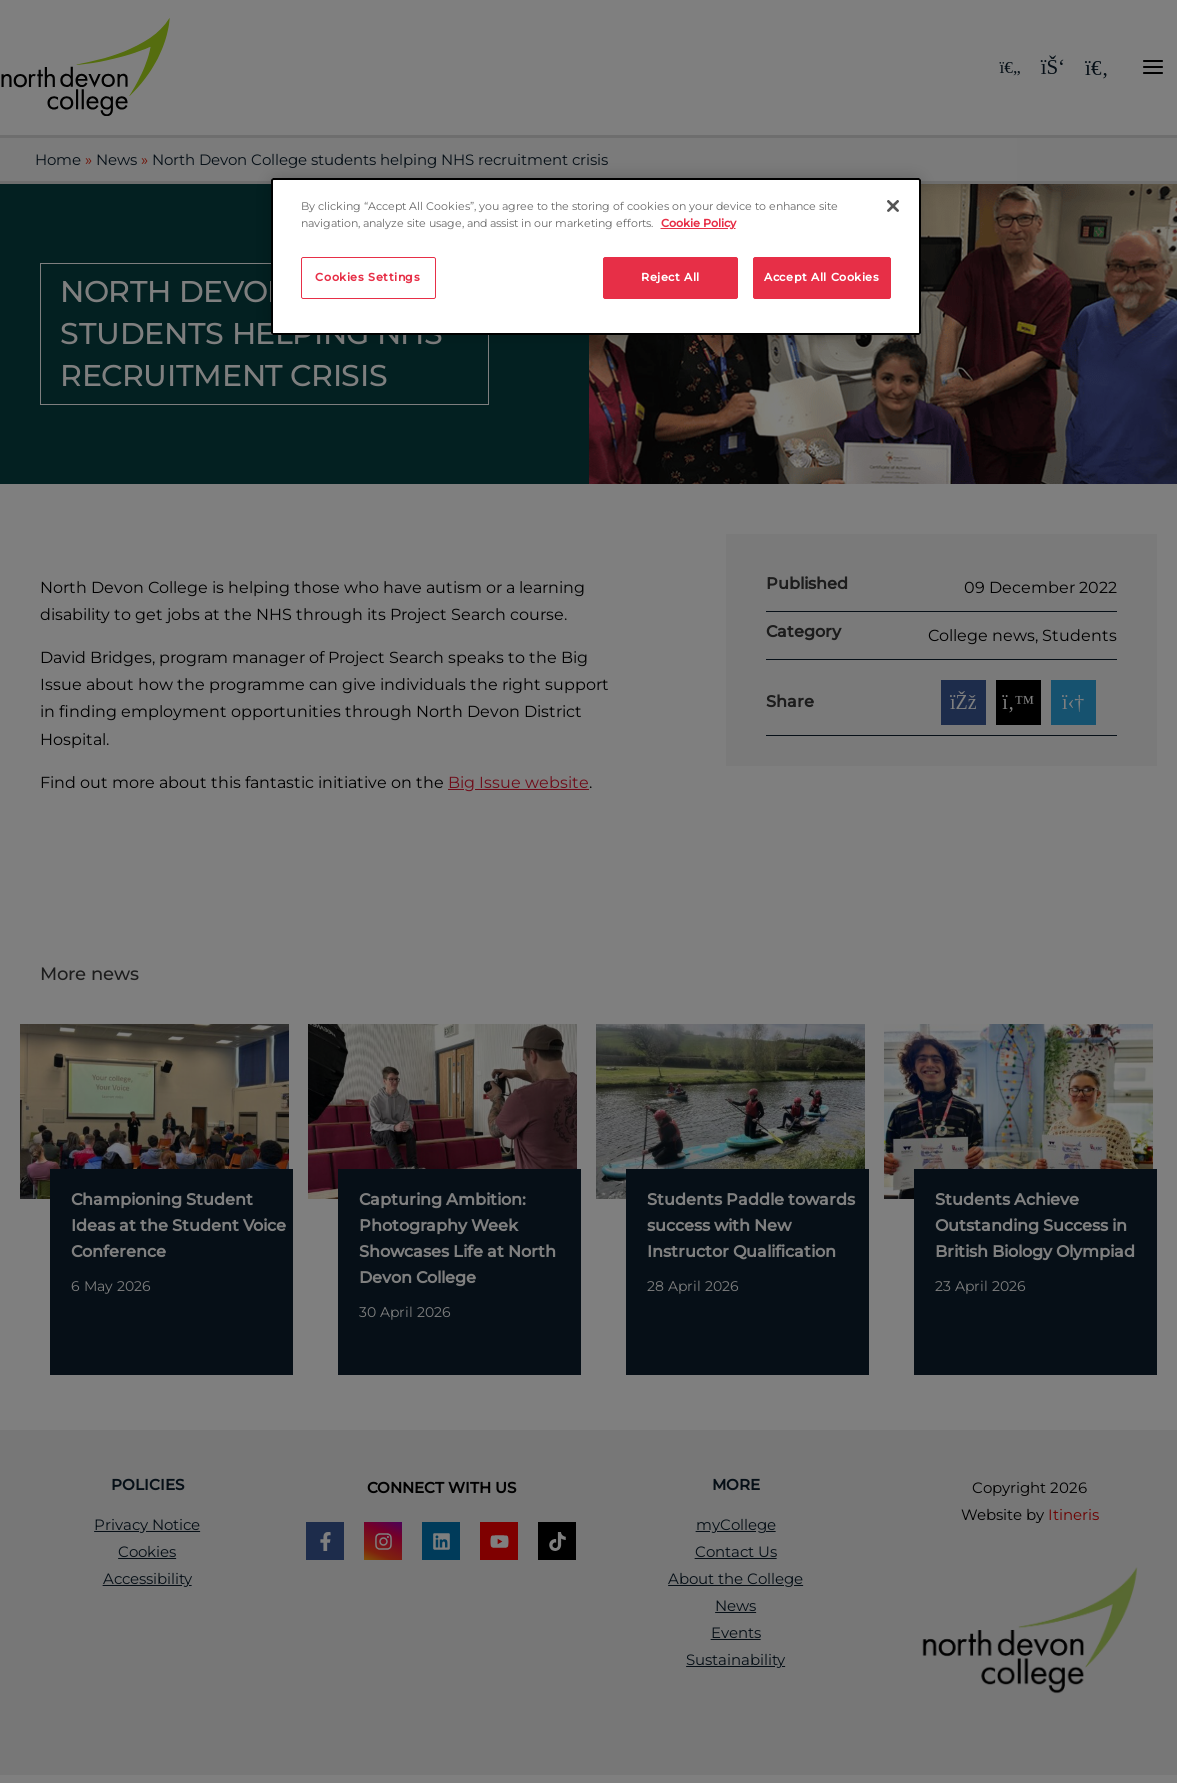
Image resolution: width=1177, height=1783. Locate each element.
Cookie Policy (698, 223)
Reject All (670, 277)
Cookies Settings (367, 277)
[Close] (893, 206)
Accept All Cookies (821, 277)
